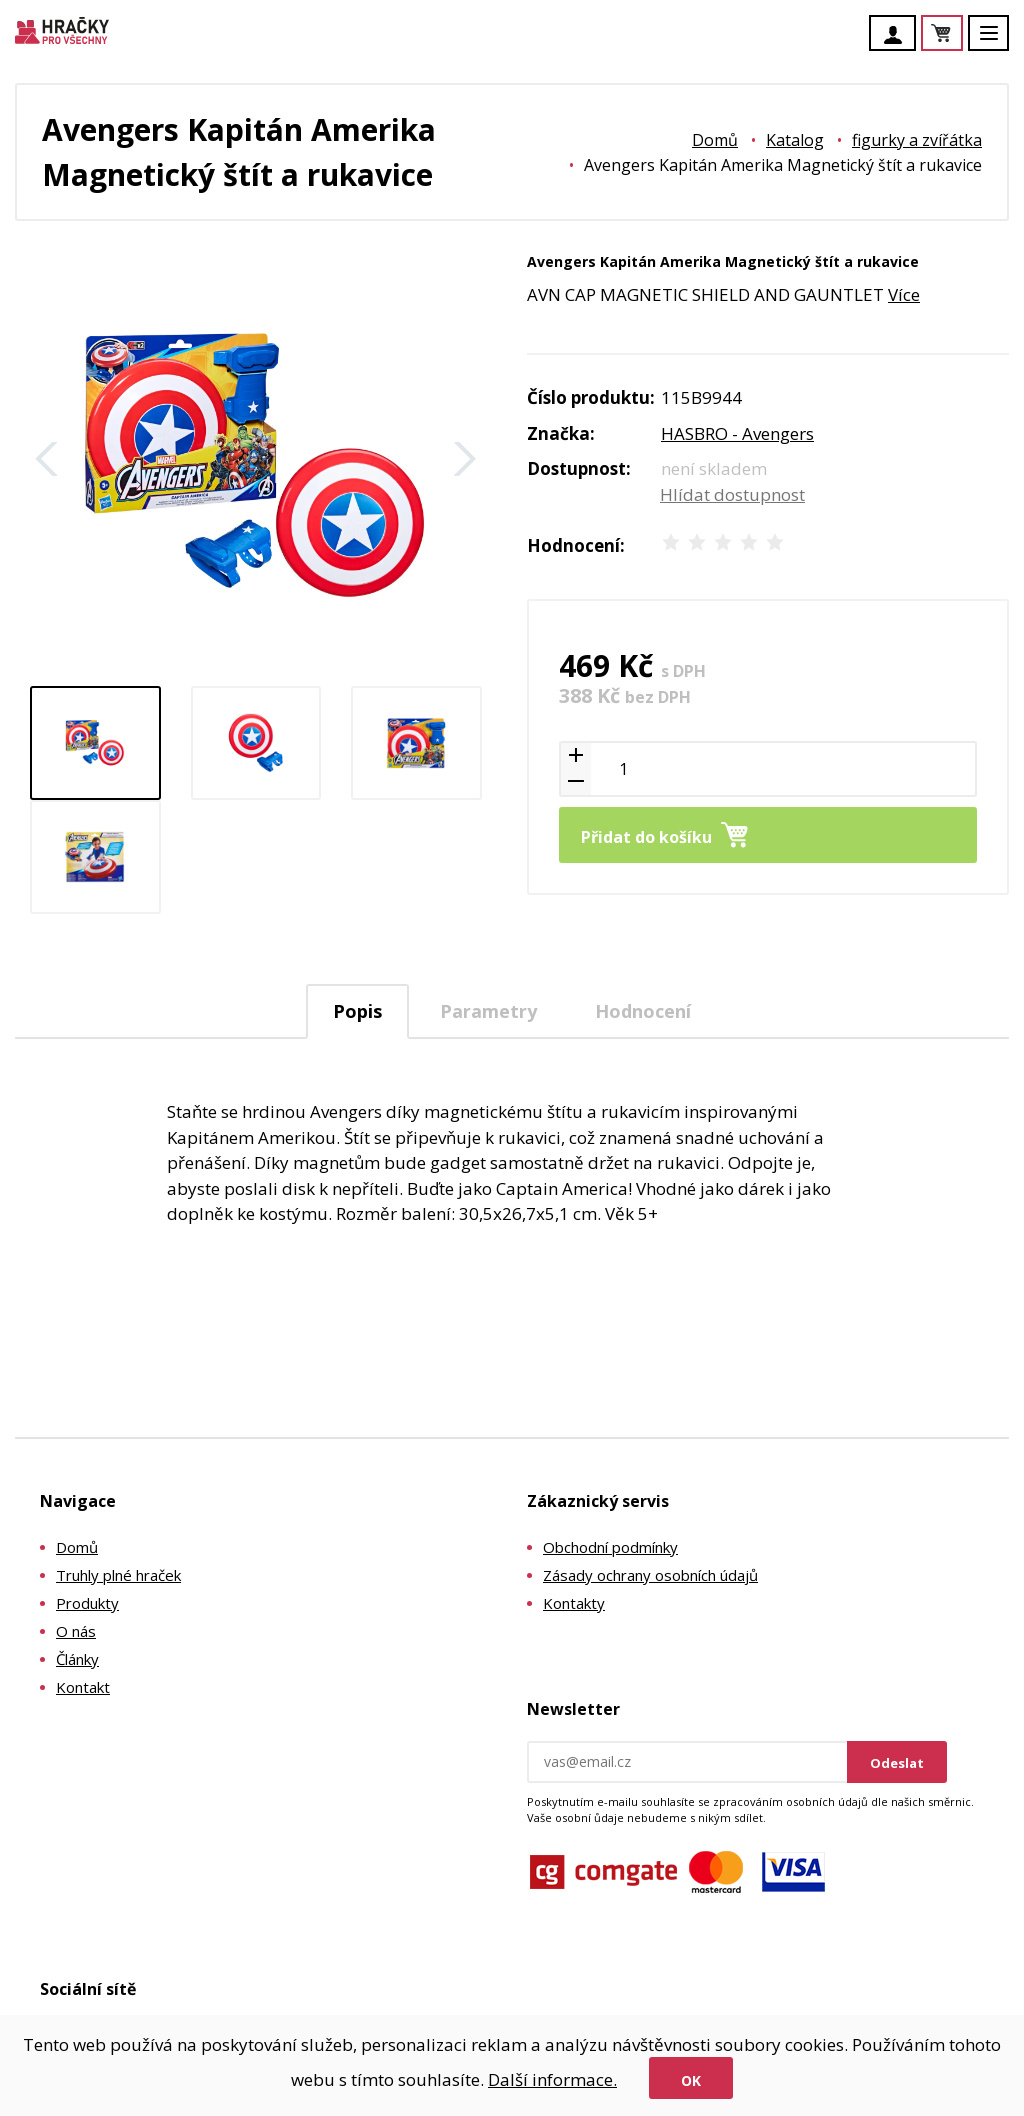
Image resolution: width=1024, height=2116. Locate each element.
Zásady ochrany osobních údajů (650, 1575)
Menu (1000, 42)
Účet (898, 35)
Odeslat (897, 1763)
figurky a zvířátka (917, 140)
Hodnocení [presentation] (643, 1011)
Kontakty (574, 1603)
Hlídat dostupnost (732, 494)
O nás (76, 1631)
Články (77, 1659)
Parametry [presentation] (488, 1011)
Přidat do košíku (646, 837)
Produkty (87, 1603)
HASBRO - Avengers (737, 433)
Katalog (795, 140)
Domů (715, 140)
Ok (691, 2080)
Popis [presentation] (357, 1011)
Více (904, 294)
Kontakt (83, 1687)
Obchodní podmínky (610, 1547)
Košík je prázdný (962, 34)
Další (465, 459)
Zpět (47, 459)
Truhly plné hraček (118, 1575)
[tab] (357, 1011)
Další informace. (552, 2079)
